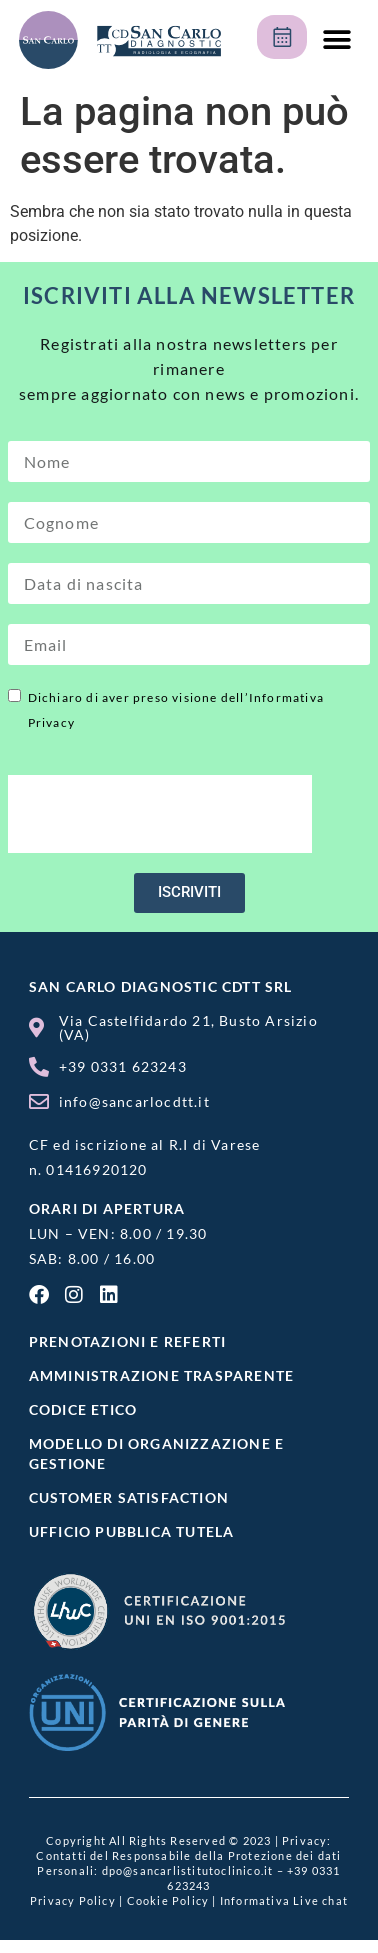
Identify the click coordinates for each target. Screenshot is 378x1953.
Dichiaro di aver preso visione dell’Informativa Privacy (176, 710)
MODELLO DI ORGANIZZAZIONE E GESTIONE (156, 1453)
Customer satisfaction (129, 1497)
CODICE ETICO (83, 1409)
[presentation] (160, 814)
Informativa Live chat (284, 1900)
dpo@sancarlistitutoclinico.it (188, 1870)
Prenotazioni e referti (127, 1341)
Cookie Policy (168, 1900)
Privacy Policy (73, 1900)
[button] (336, 40)
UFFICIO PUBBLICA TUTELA (132, 1531)
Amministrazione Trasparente (161, 1375)
